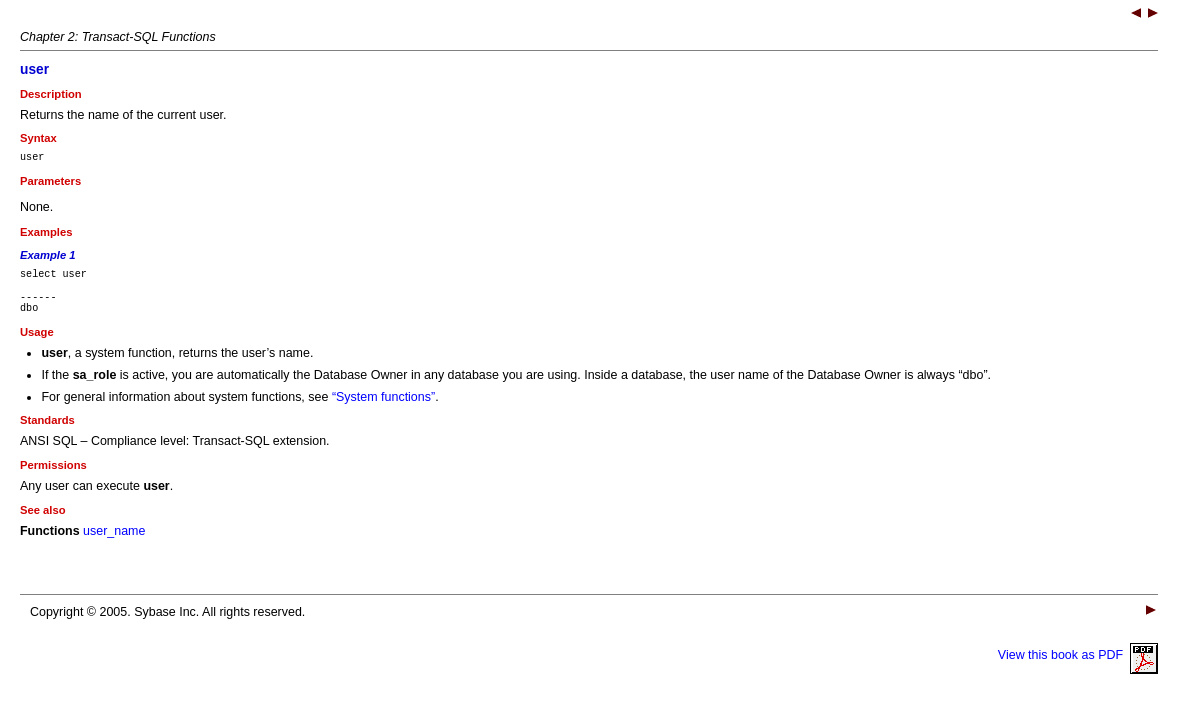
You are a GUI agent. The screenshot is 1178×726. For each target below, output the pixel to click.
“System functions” (383, 409)
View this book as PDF (1078, 667)
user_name (114, 543)
